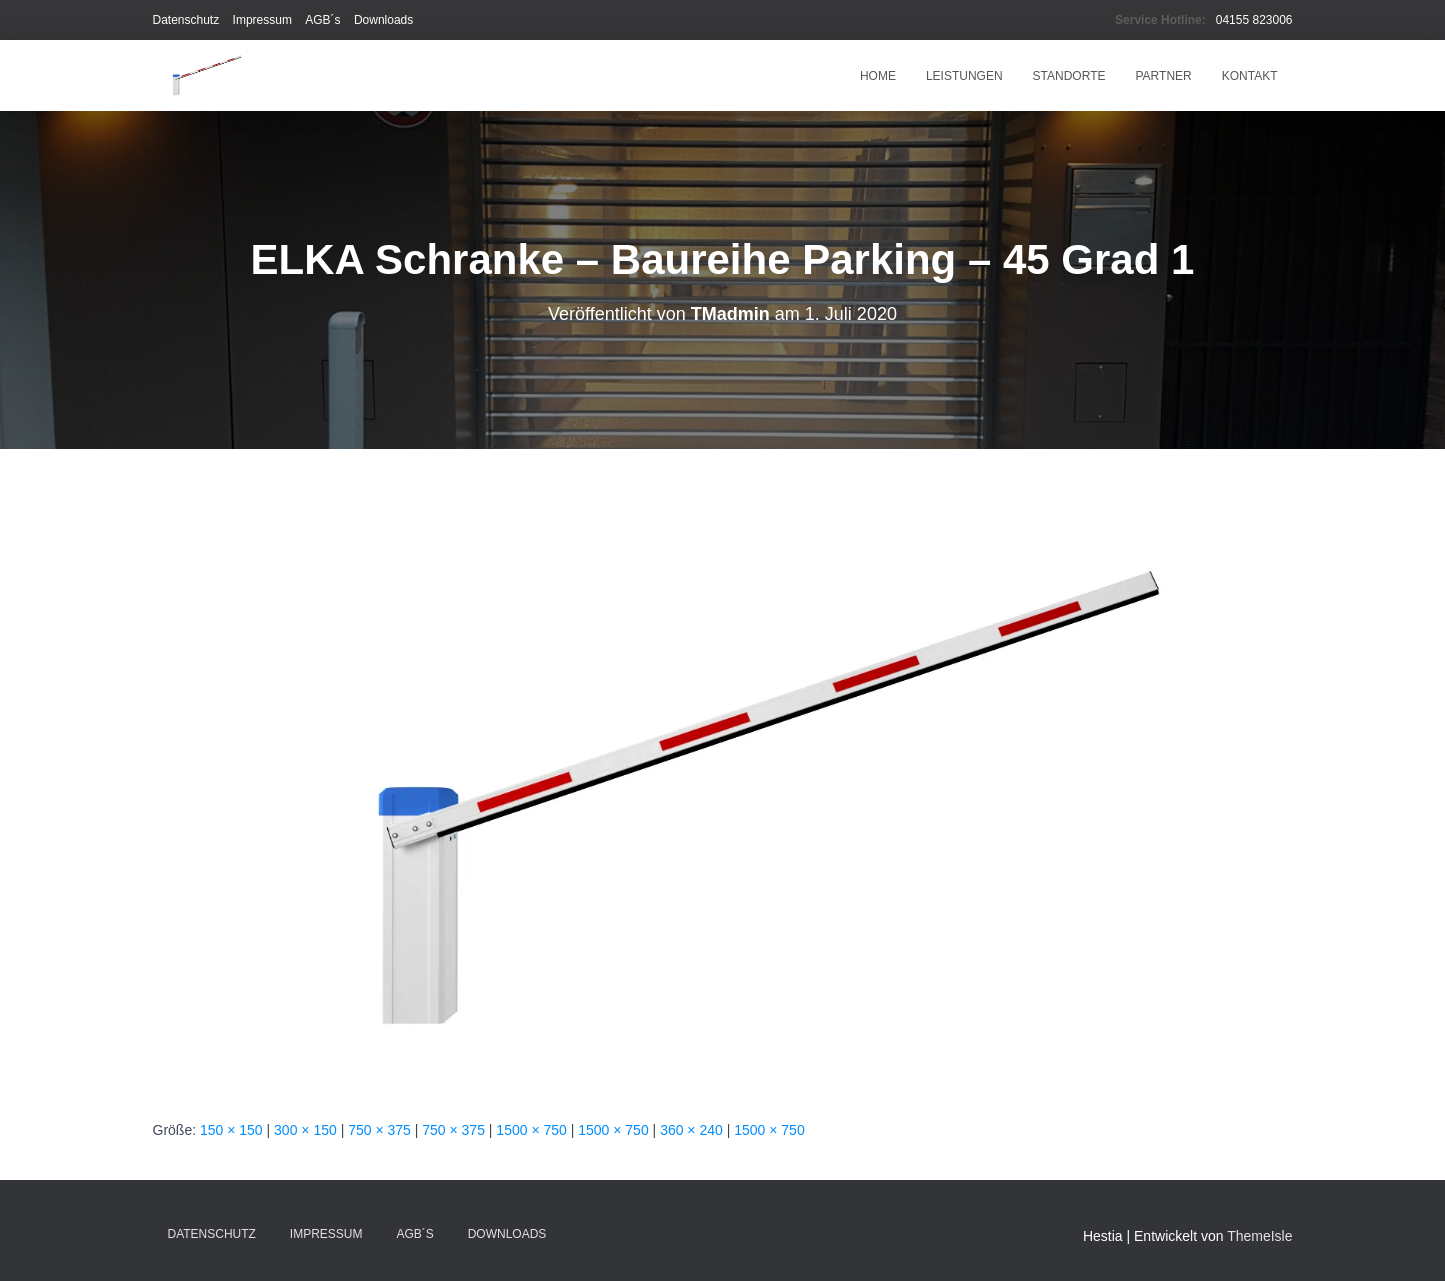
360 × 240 (691, 1130)
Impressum (262, 20)
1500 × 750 (531, 1130)
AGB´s (322, 20)
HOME (878, 76)
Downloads (383, 20)
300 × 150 (305, 1130)
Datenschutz (186, 20)
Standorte (1069, 76)
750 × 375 (379, 1130)
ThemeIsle (1259, 1236)
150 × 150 (231, 1130)
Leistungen (964, 76)
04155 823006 (1254, 20)
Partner (1163, 76)
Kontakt (1250, 76)
